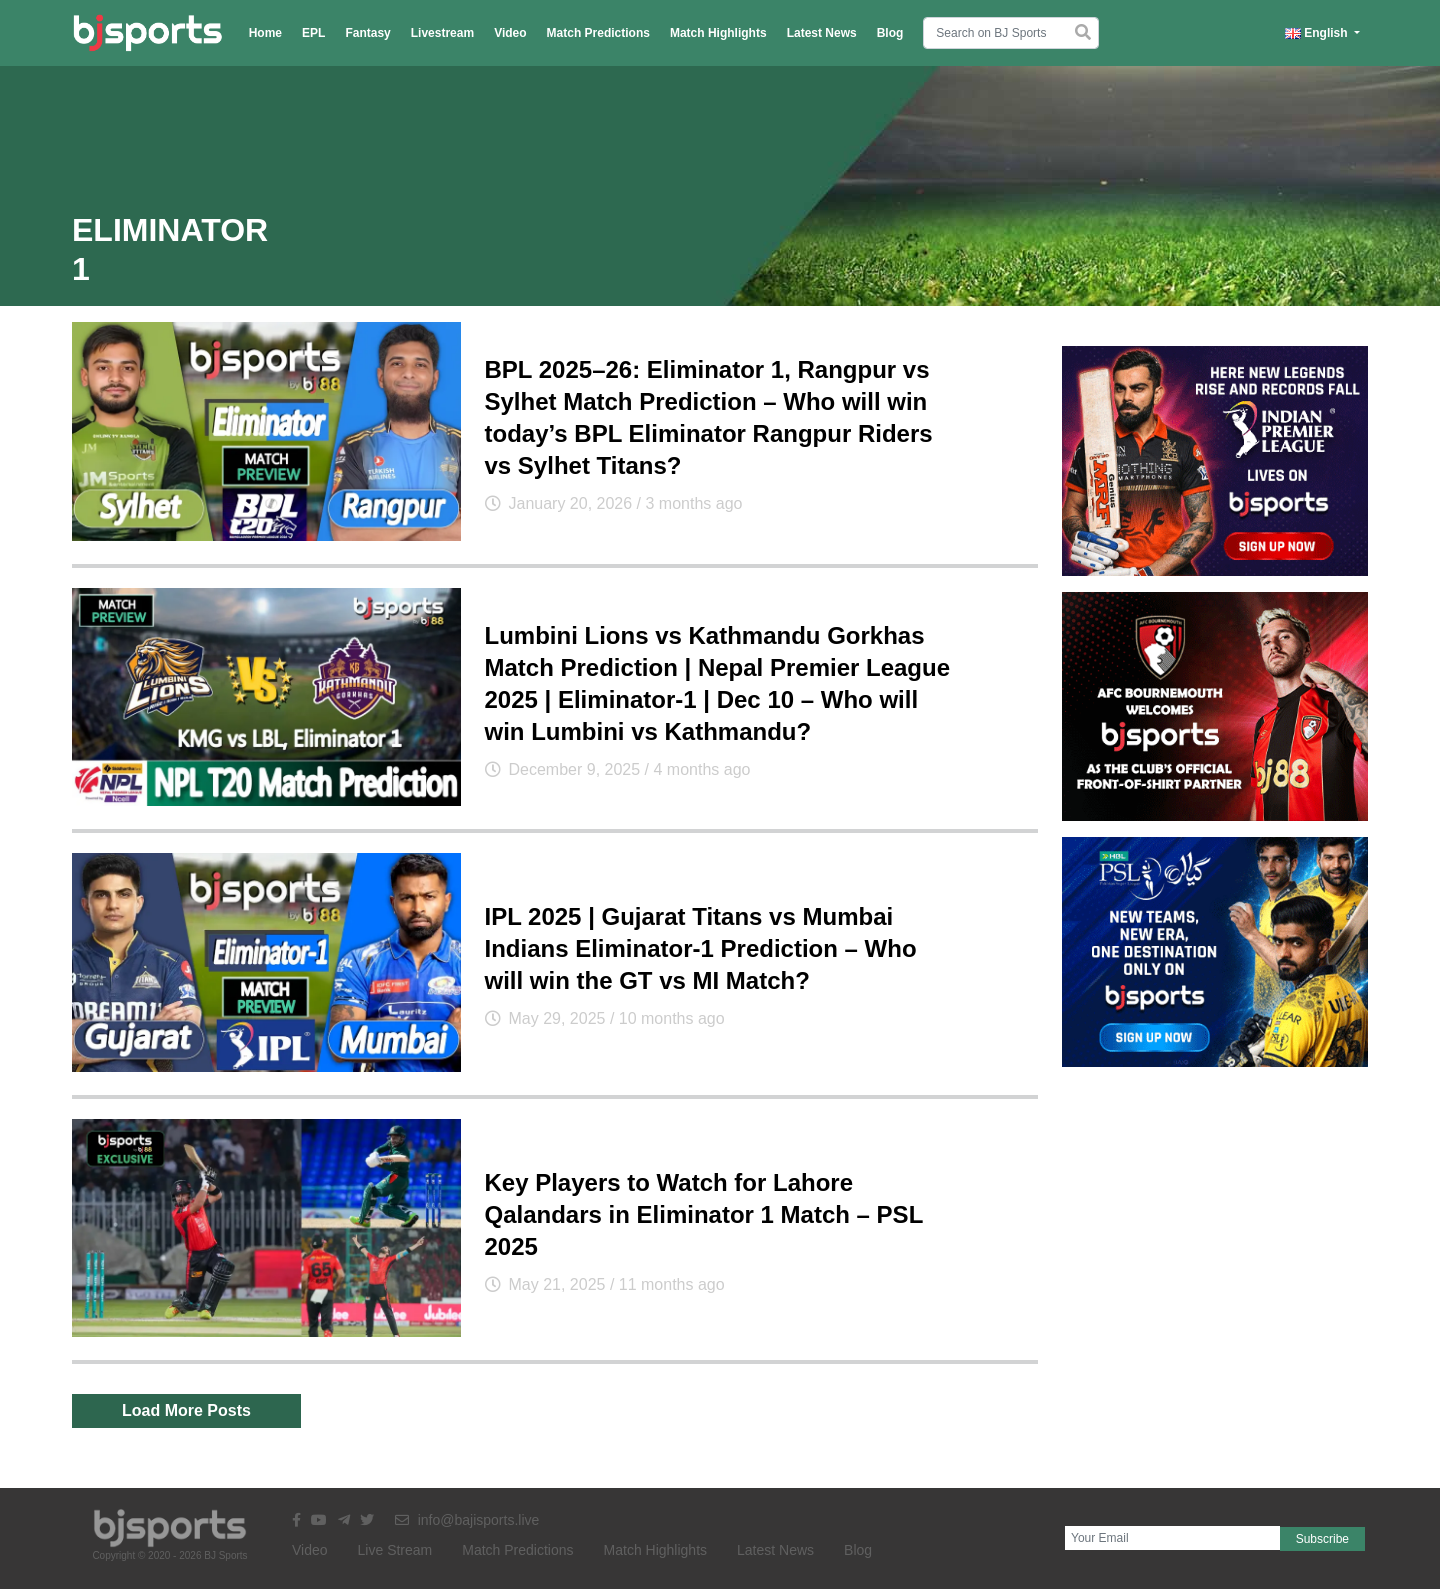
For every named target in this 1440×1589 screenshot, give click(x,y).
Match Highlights (718, 33)
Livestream (442, 33)
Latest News (822, 33)
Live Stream (395, 1550)
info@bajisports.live (467, 1520)
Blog (890, 33)
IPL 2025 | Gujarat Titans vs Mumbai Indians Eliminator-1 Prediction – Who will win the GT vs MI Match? (701, 948)
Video (510, 33)
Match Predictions (598, 33)
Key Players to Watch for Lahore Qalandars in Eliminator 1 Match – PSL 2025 (704, 1214)
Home (265, 33)
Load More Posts (186, 1410)
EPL (313, 33)
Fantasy (367, 33)
